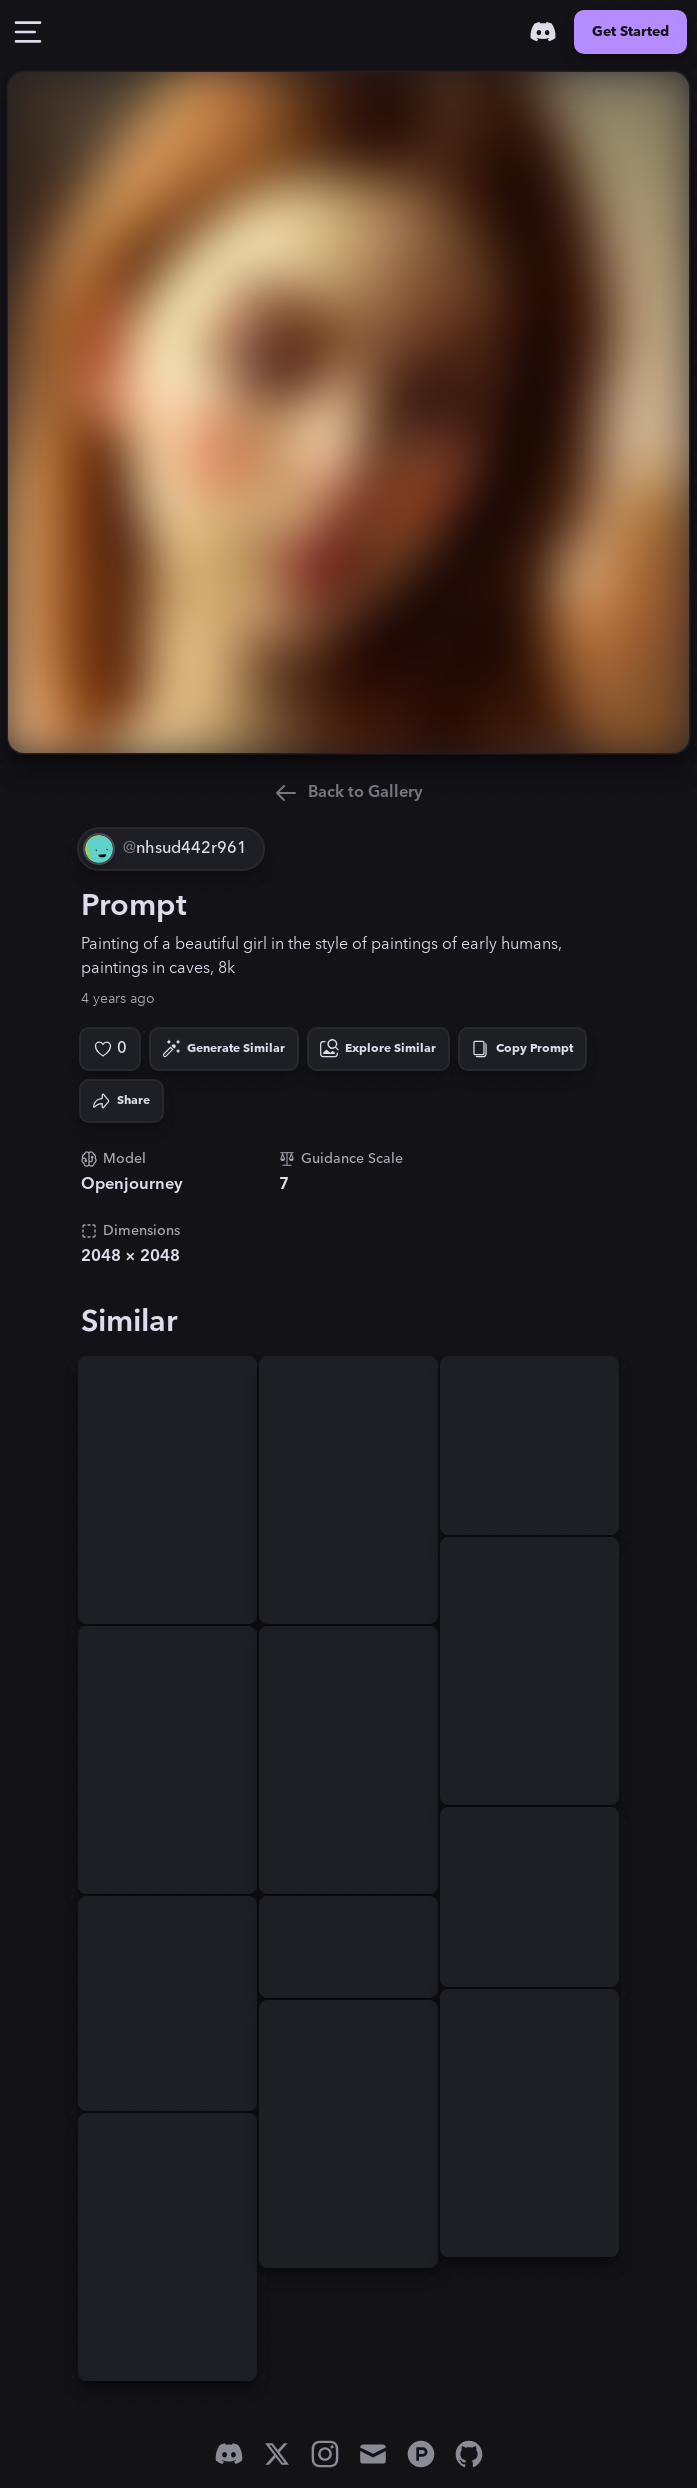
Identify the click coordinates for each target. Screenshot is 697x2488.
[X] (277, 2454)
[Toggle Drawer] (28, 32)
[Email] (373, 2454)
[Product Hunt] (421, 2454)
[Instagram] (325, 2454)
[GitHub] (469, 2454)
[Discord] (543, 32)
